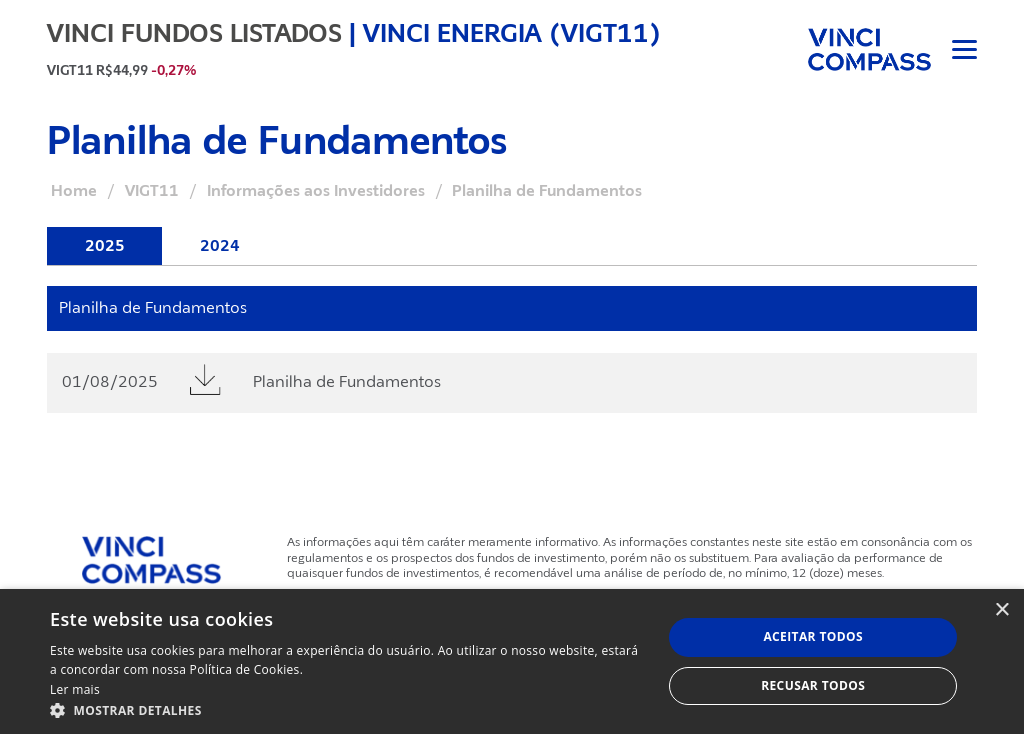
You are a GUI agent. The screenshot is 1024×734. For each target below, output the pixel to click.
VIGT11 (152, 191)
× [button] (1001, 610)
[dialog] (512, 661)
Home (74, 191)
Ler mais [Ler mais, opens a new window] (75, 689)
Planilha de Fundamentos (347, 382)
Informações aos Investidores (316, 191)
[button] (347, 709)
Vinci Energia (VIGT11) (512, 33)
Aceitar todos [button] (813, 636)
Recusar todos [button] (813, 685)
